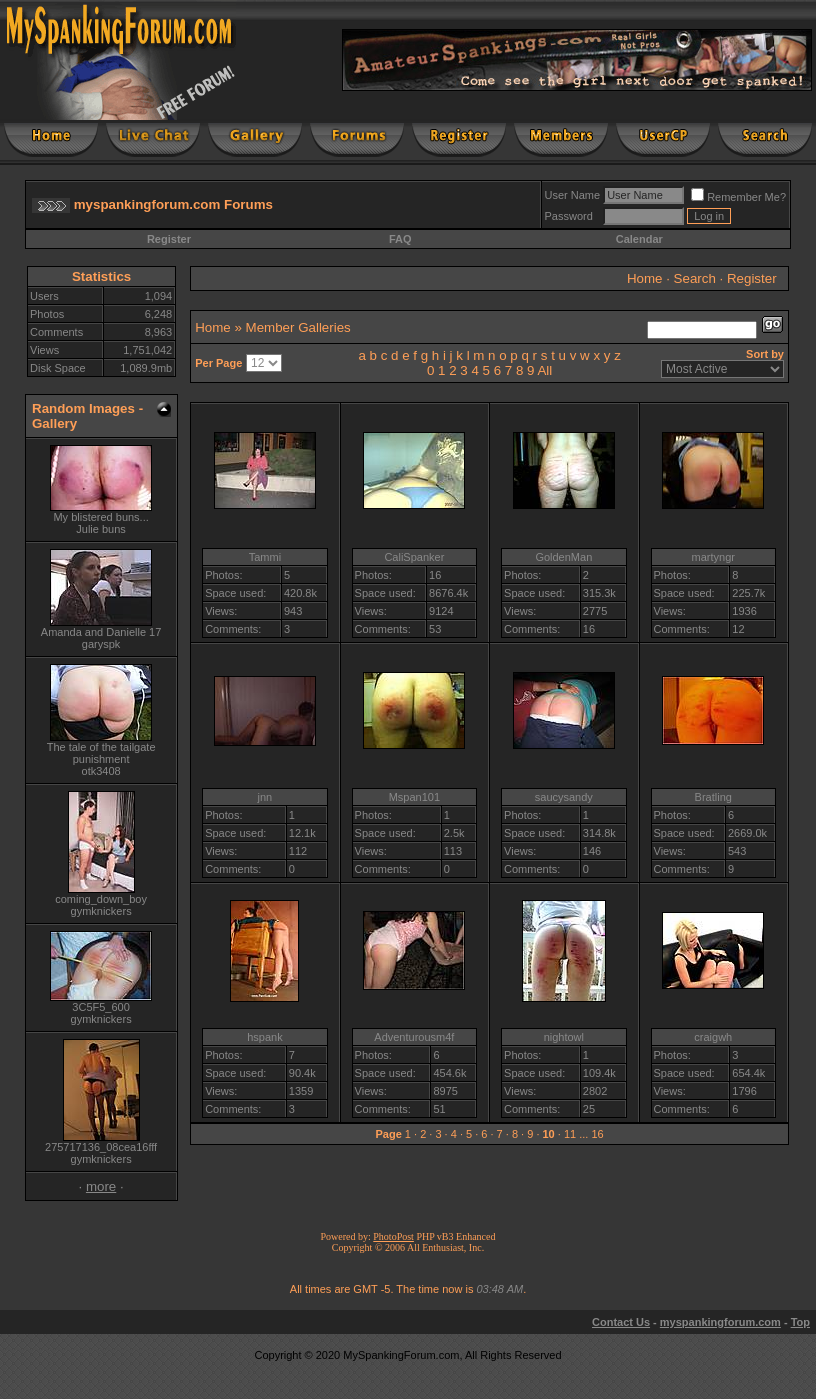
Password (569, 216)
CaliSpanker (414, 557)
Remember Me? (738, 197)
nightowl (564, 1037)
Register (169, 239)
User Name (573, 195)
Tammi (265, 557)
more (101, 1186)
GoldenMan (563, 557)
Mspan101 (414, 797)
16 (597, 1134)
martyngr (713, 557)
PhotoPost (393, 1236)
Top (800, 1322)
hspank (264, 1037)
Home (645, 278)
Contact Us (621, 1322)
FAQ (400, 239)
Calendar (639, 239)
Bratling (713, 797)
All (544, 370)
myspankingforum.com (720, 1322)
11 (570, 1134)
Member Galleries (298, 327)
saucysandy (564, 797)
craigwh (713, 1037)
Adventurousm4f (414, 1037)
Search (695, 278)
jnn (265, 797)
